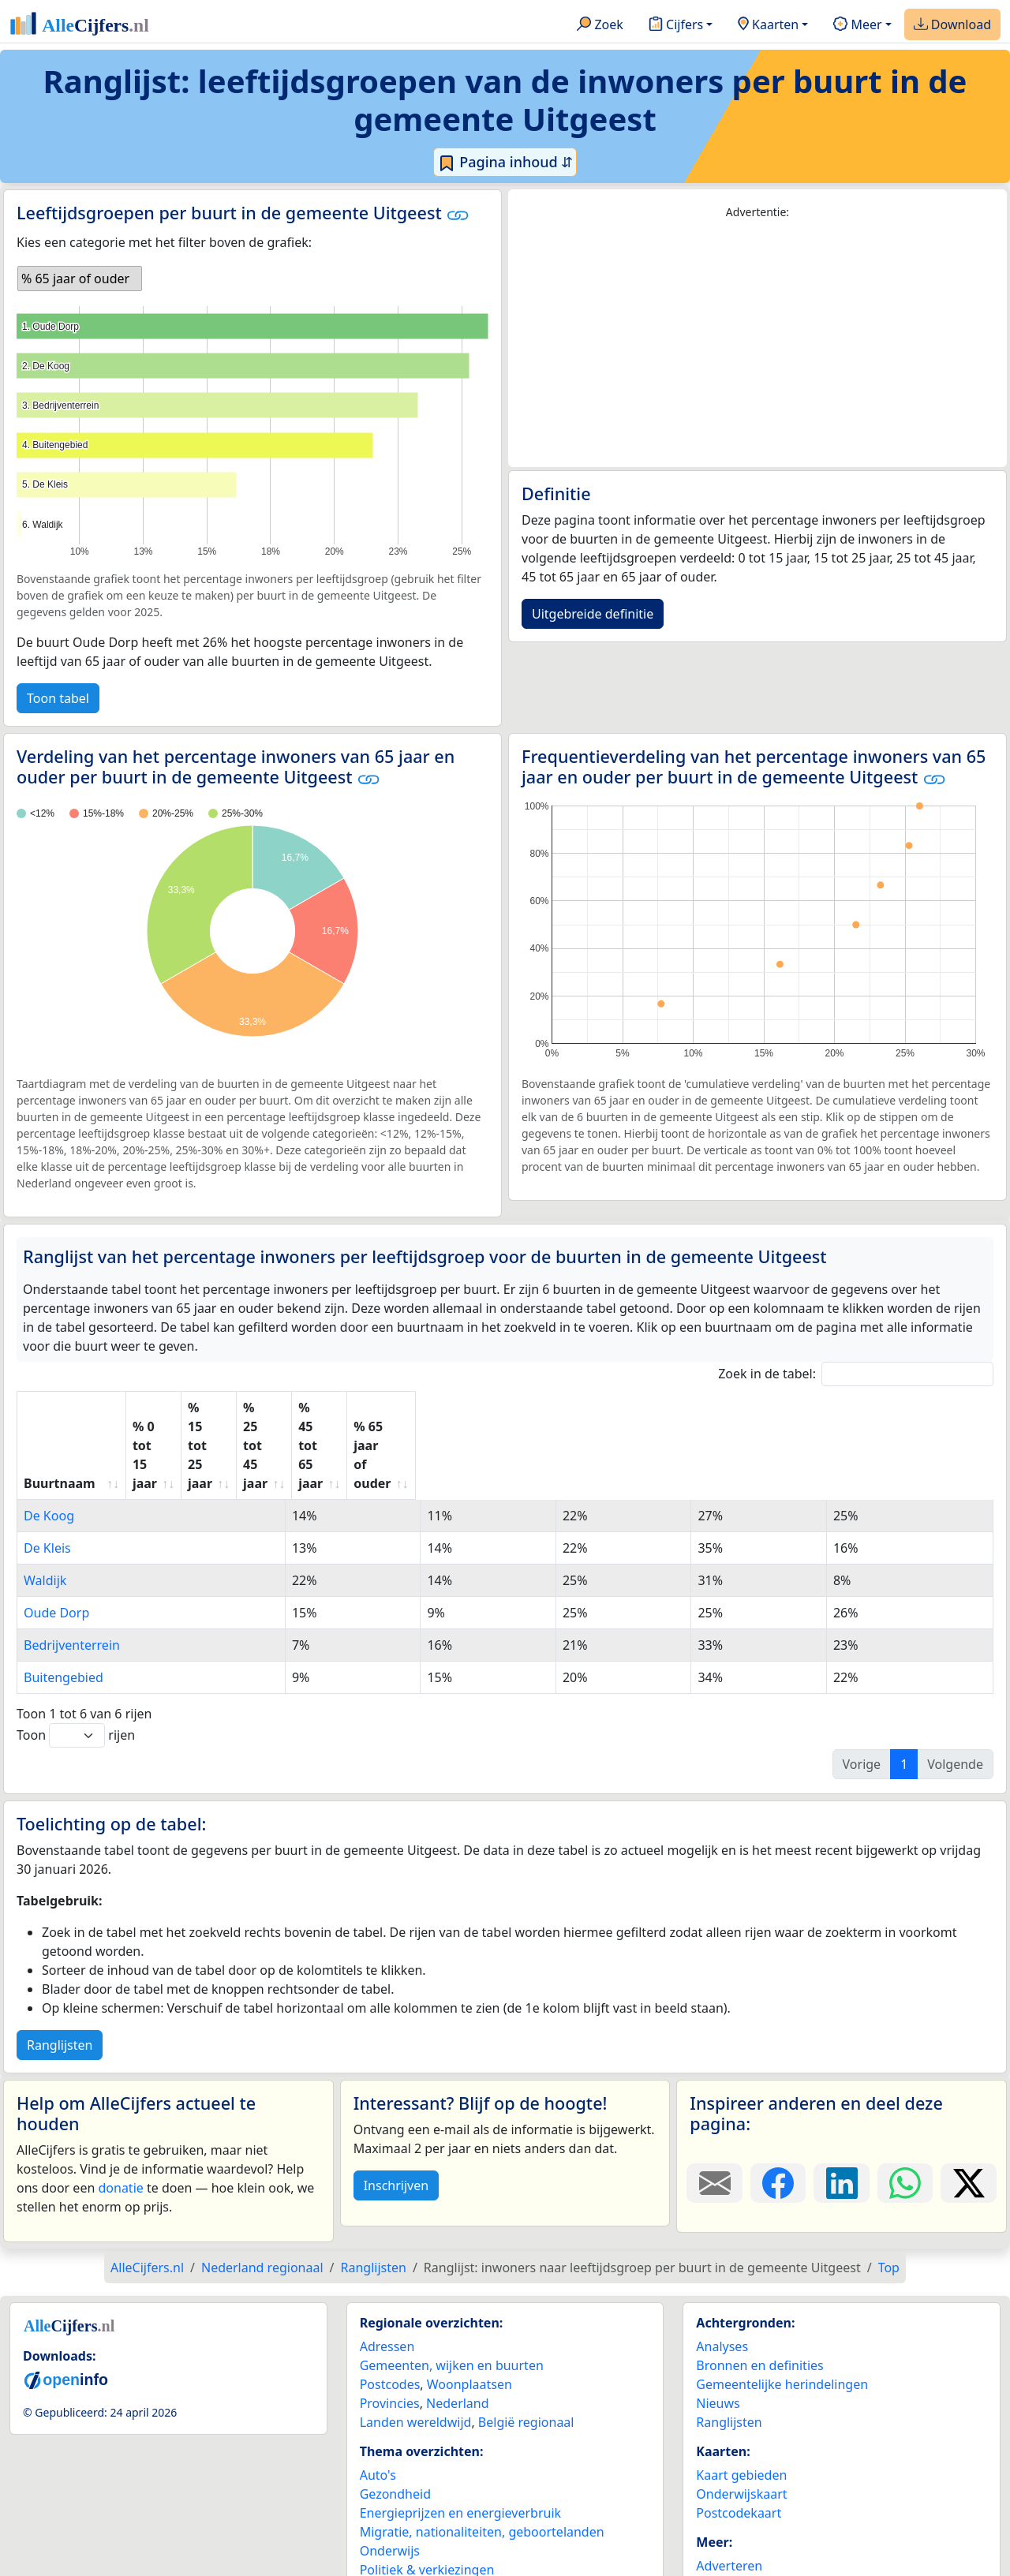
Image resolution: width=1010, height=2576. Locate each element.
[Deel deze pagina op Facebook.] (778, 2107)
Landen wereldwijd (416, 2346)
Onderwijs (390, 2475)
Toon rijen (76, 1659)
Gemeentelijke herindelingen (782, 2308)
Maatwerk (725, 2528)
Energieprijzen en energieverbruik (460, 2437)
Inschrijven (396, 2109)
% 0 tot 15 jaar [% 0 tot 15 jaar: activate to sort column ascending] (210, 1407)
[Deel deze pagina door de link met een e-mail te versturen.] (714, 2107)
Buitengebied (63, 1601)
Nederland (457, 2327)
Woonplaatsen (469, 2308)
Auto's (378, 2399)
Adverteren (729, 2490)
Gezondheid (395, 2418)
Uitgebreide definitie (592, 614)
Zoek (600, 25)
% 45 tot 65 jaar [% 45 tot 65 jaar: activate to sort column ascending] (697, 1407)
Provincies (390, 2327)
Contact (719, 2509)
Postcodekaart (738, 2437)
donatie (120, 2112)
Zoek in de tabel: (855, 1374)
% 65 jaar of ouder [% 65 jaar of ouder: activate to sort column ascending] (870, 1407)
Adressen (387, 2270)
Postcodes (390, 2308)
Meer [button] (857, 25)
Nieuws (717, 2327)
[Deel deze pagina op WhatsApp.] (905, 2107)
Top (889, 2191)
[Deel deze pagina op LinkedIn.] (842, 2107)
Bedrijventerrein (72, 1569)
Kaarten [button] (768, 25)
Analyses (722, 2270)
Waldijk (45, 1504)
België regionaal (526, 2346)
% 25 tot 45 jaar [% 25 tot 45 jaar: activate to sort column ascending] (533, 1407)
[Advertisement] (757, 344)
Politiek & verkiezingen (427, 2494)
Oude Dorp (56, 1537)
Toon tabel (58, 698)
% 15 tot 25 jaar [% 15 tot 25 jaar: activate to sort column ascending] (368, 1407)
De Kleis (47, 1472)
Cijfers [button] (676, 25)
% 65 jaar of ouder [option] (75, 278)
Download (952, 25)
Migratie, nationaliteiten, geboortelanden (482, 2456)
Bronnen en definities (759, 2289)
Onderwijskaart (741, 2418)
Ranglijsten (59, 1969)
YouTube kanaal (742, 2546)
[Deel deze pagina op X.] (969, 2107)
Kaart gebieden (741, 2399)
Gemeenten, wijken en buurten (452, 2289)
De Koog (49, 1440)
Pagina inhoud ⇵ (505, 162)
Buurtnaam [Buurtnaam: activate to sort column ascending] (59, 1407)
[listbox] (79, 278)
